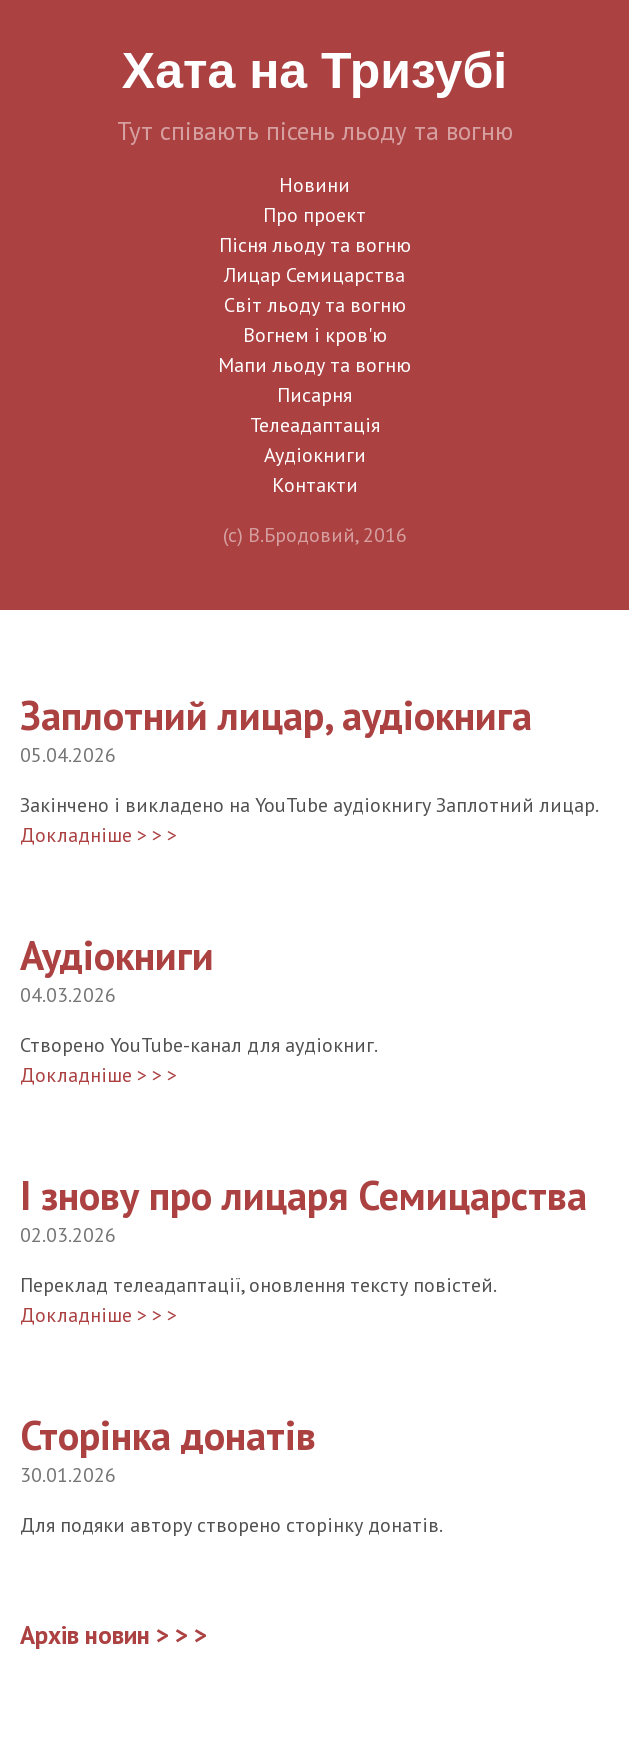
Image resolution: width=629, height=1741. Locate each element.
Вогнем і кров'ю (315, 335)
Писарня (314, 395)
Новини (314, 185)
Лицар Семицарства (314, 275)
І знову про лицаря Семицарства (303, 1195)
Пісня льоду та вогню (315, 245)
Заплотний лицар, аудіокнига (276, 715)
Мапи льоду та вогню (314, 365)
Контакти (315, 485)
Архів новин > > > (113, 1635)
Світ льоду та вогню (315, 305)
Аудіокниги (315, 455)
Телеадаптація (315, 425)
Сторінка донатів (168, 1435)
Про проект (314, 215)
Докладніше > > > (98, 835)
